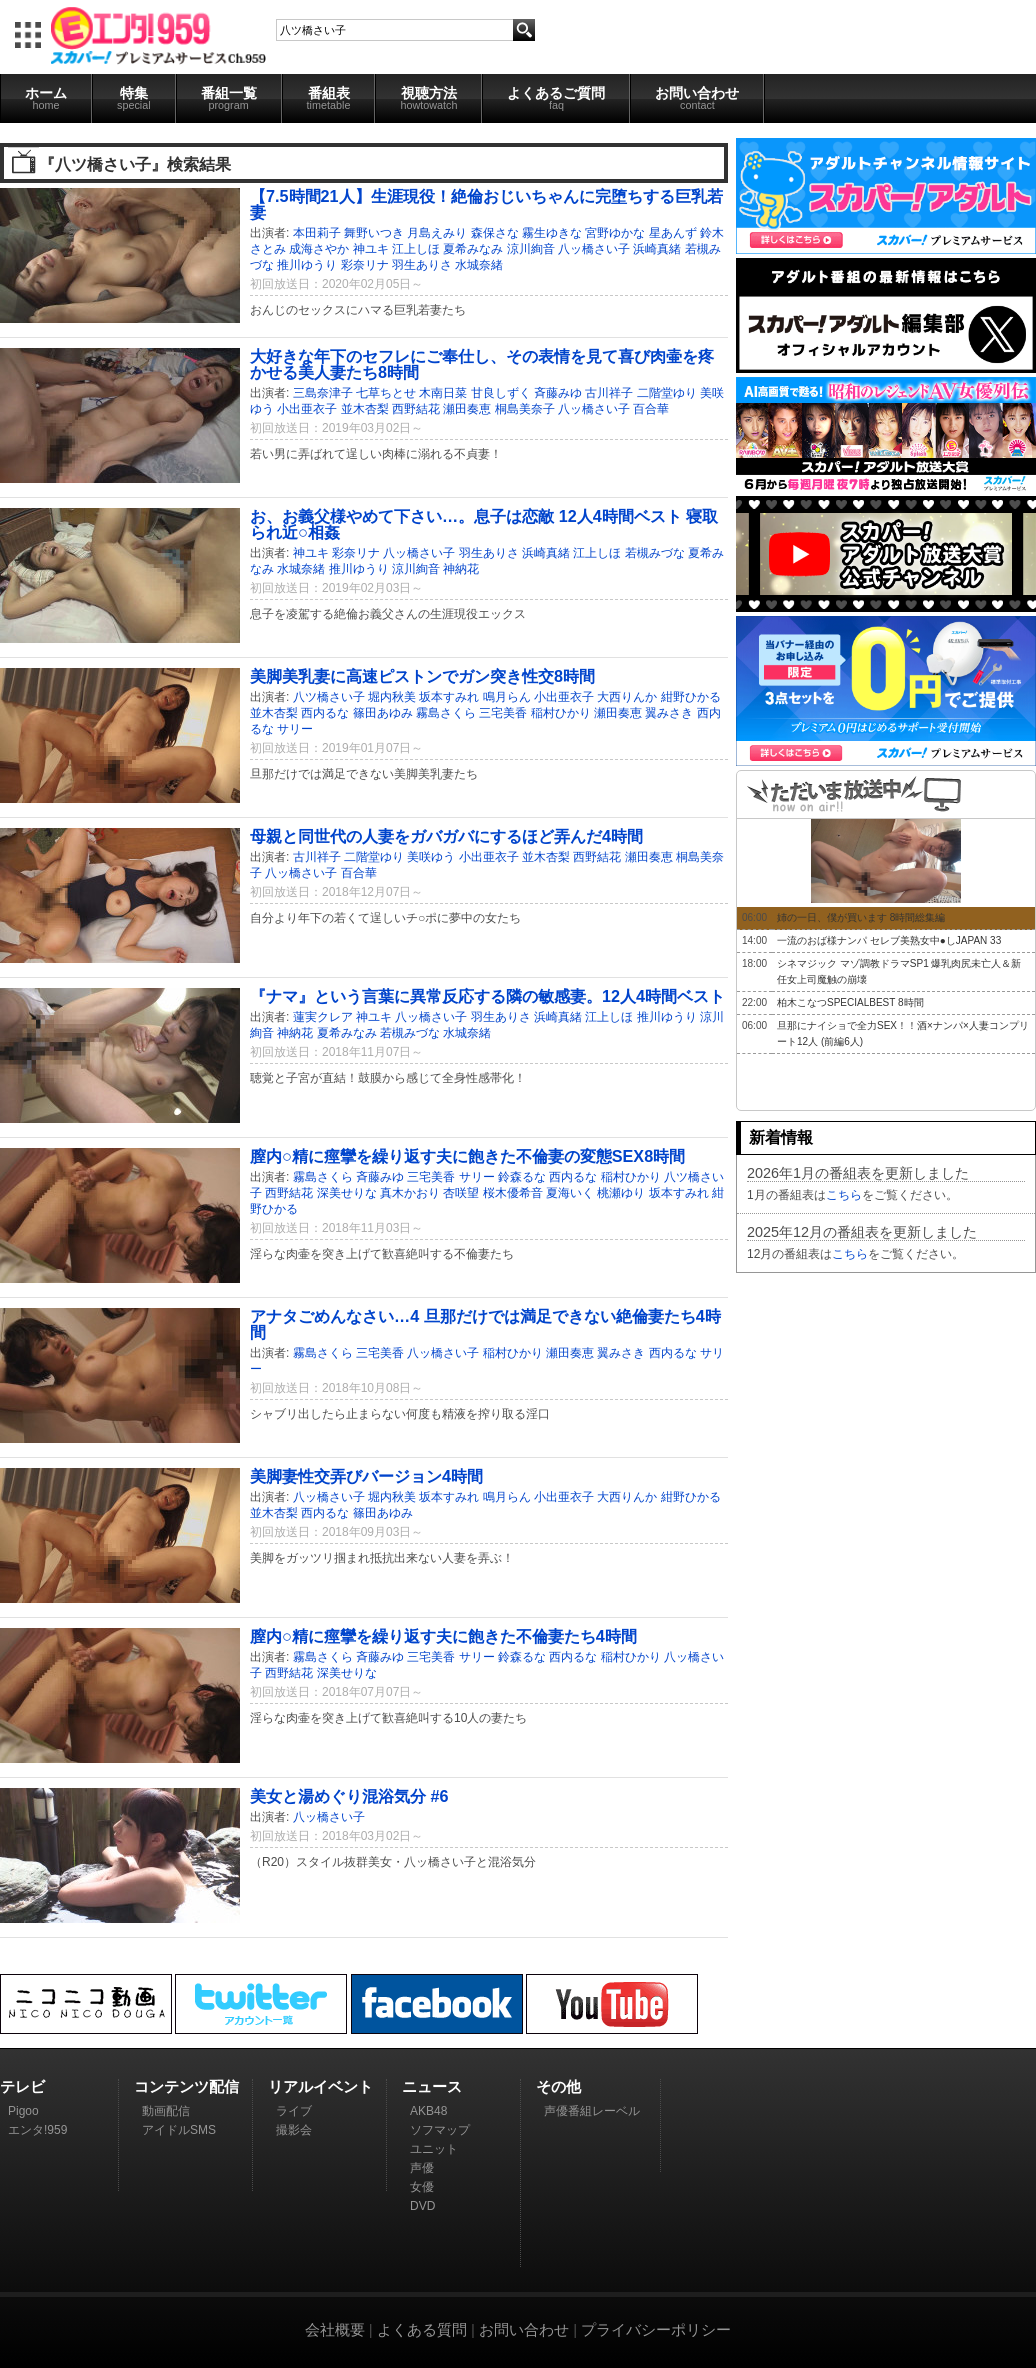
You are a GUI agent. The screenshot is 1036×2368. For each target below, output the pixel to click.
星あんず (673, 233)
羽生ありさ (422, 265)
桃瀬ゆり (621, 1193)
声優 (422, 2168)
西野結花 (416, 409)
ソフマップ (440, 2130)
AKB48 (428, 2111)
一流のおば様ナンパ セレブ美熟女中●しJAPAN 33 (889, 940)
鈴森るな (522, 1177)
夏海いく (570, 1193)
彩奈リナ (365, 265)
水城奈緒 (479, 265)
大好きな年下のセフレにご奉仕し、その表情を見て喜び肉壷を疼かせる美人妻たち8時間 (482, 364)
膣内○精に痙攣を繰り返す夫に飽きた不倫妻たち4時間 (443, 1636)
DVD (422, 2206)
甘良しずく (501, 393)
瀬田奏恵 (467, 409)
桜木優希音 (513, 1193)
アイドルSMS (179, 2130)
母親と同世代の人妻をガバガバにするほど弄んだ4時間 (446, 836)
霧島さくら (446, 713)
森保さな (495, 233)
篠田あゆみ (383, 713)
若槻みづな (655, 553)
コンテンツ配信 (186, 2086)
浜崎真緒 (657, 249)
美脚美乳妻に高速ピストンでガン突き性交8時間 (422, 676)
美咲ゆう (431, 857)
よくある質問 (422, 2329)
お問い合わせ (697, 98)
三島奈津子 (323, 393)
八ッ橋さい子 (594, 249)
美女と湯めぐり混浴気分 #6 (349, 1796)
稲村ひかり (561, 713)
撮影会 (294, 2130)
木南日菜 (443, 393)
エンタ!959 (37, 2130)
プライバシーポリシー (656, 2329)
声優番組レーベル (592, 2111)
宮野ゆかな (615, 233)
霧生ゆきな (552, 233)
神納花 (461, 569)
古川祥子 (609, 393)
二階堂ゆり (667, 393)
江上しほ (416, 249)
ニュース (432, 2086)
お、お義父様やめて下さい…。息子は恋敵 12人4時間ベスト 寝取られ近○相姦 (484, 524)
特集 (134, 98)
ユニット (434, 2149)
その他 (558, 2086)
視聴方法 (428, 98)
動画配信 (166, 2111)
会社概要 (335, 2329)
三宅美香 (503, 713)
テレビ (22, 2086)
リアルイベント (320, 2086)
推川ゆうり (307, 265)
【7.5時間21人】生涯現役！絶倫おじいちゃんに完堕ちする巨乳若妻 (486, 204)
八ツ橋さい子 (329, 697)
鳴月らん (507, 697)
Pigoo (23, 2111)
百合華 (651, 409)
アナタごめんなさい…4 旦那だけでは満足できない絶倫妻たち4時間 (485, 1324)
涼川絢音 (531, 249)
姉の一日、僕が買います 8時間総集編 (861, 917)
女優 (422, 2187)
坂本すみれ (449, 697)
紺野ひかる (691, 697)
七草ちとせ (386, 393)
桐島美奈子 (525, 409)
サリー (295, 729)
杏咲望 (461, 1193)
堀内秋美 (392, 697)
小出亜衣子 (307, 409)
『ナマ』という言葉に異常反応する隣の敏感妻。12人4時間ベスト (487, 996)
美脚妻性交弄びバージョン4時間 (366, 1476)
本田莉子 (317, 233)
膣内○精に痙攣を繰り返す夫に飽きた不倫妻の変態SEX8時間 (467, 1156)
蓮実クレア (323, 1017)
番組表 (329, 98)
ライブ (294, 2111)
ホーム (46, 98)
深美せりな (347, 1193)
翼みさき (669, 713)
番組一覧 (229, 98)
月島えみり (437, 233)
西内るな (325, 713)
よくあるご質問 (556, 98)
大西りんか (627, 697)
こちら (844, 1195)
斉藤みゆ (558, 393)
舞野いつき (374, 233)
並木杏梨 (365, 409)
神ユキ (371, 249)
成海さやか (319, 249)
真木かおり (410, 1193)
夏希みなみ (473, 249)
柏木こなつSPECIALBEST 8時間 (850, 1002)
